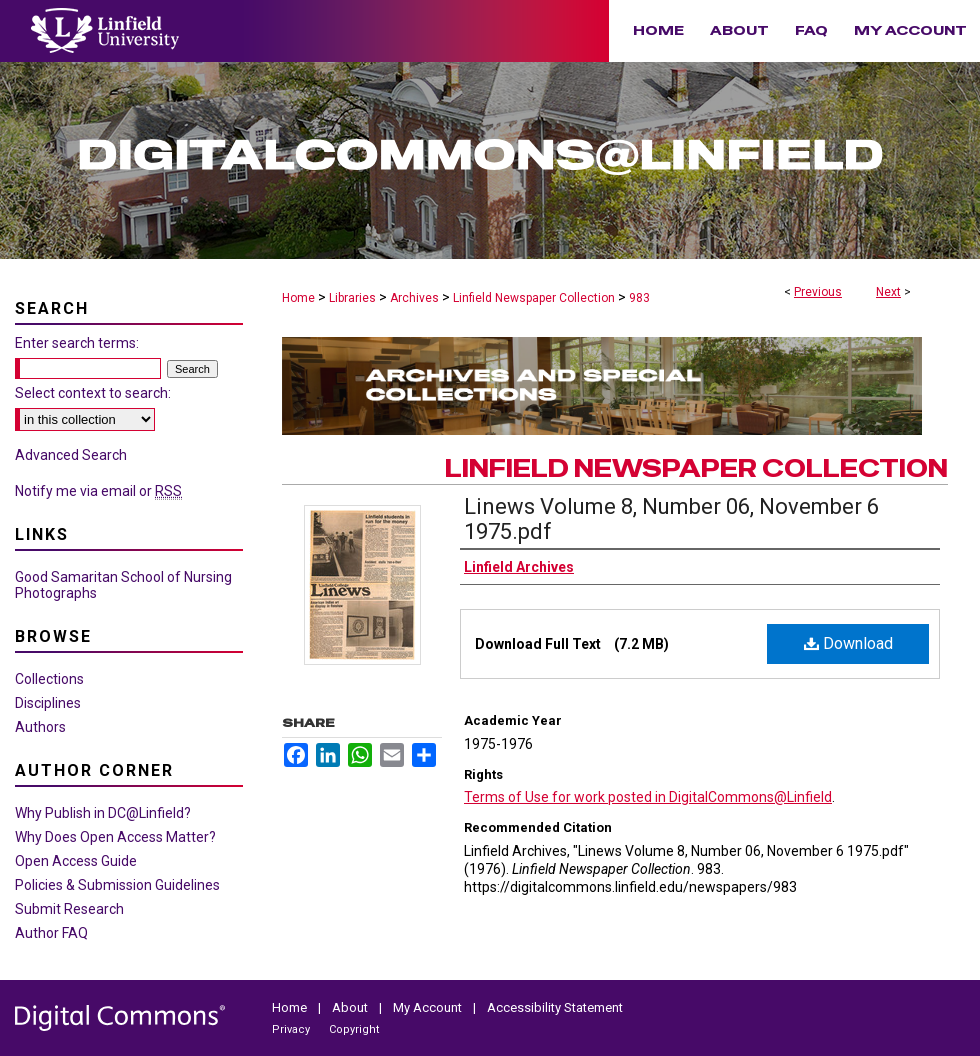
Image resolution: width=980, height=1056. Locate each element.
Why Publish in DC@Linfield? (103, 813)
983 (639, 298)
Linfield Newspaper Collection (534, 298)
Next (888, 292)
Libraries (352, 298)
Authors (40, 727)
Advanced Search (71, 455)
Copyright (354, 1029)
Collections (49, 679)
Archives (414, 298)
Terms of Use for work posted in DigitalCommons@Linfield (648, 797)
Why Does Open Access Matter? (115, 837)
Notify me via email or (98, 491)
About (351, 1007)
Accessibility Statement (555, 1007)
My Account (429, 1007)
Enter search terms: (77, 343)
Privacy (292, 1029)
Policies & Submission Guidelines (117, 885)
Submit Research (69, 909)
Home (298, 298)
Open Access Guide (76, 861)
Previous (818, 292)
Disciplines (48, 703)
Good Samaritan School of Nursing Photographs (123, 585)
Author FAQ (51, 933)
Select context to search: (93, 393)
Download (848, 643)
